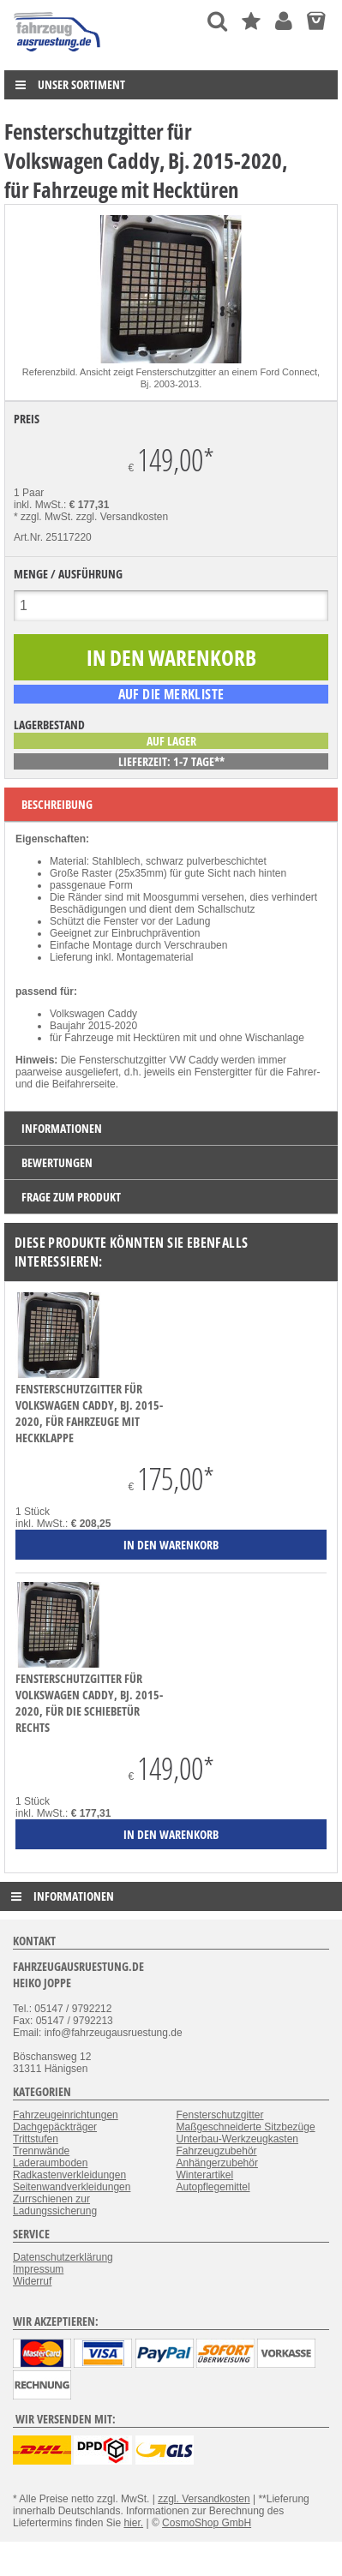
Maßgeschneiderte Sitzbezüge (246, 2127)
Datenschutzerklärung (63, 2257)
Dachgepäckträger (55, 2127)
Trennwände (41, 2151)
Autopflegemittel (213, 2187)
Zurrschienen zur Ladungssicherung (55, 2205)
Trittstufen (35, 2139)
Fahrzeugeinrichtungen (65, 2115)
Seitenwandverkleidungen (71, 2187)
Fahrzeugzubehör (217, 2151)
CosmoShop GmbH (206, 2523)
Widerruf (32, 2281)
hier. (133, 2523)
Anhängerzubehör (217, 2163)
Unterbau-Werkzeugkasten (238, 2139)
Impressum (38, 2269)
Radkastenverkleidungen (69, 2175)
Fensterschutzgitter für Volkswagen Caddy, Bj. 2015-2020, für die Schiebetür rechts (89, 1702)
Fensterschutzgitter (220, 2115)
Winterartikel (205, 2175)
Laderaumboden (50, 2163)
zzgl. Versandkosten (122, 517)
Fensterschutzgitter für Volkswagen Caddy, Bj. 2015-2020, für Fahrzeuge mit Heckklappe (89, 1413)
